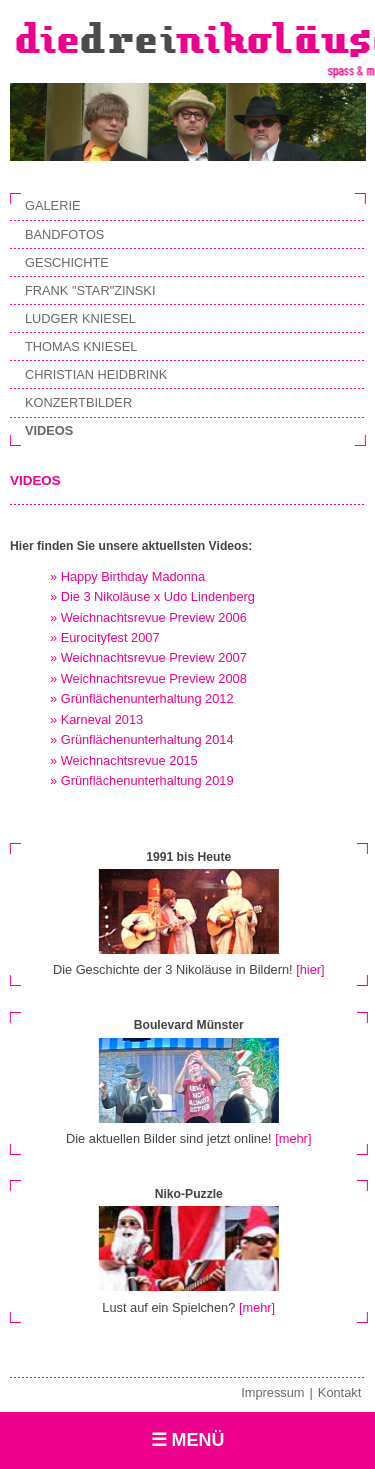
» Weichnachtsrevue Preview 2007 (148, 657)
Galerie (52, 205)
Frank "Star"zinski (90, 290)
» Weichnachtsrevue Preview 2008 (148, 678)
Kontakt (339, 1392)
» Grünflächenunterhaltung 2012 (142, 698)
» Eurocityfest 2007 (105, 637)
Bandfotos (64, 234)
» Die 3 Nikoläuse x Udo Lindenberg (152, 596)
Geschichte (67, 262)
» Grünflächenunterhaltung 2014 (142, 739)
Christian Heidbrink (96, 374)
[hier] (310, 969)
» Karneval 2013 (96, 719)
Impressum (272, 1392)
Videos (49, 430)
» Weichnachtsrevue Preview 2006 (148, 617)
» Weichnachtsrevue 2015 (124, 760)
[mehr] (293, 1138)
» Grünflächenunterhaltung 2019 (142, 780)
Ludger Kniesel (80, 318)
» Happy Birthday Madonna (127, 576)
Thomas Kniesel (81, 346)
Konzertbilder (78, 402)
